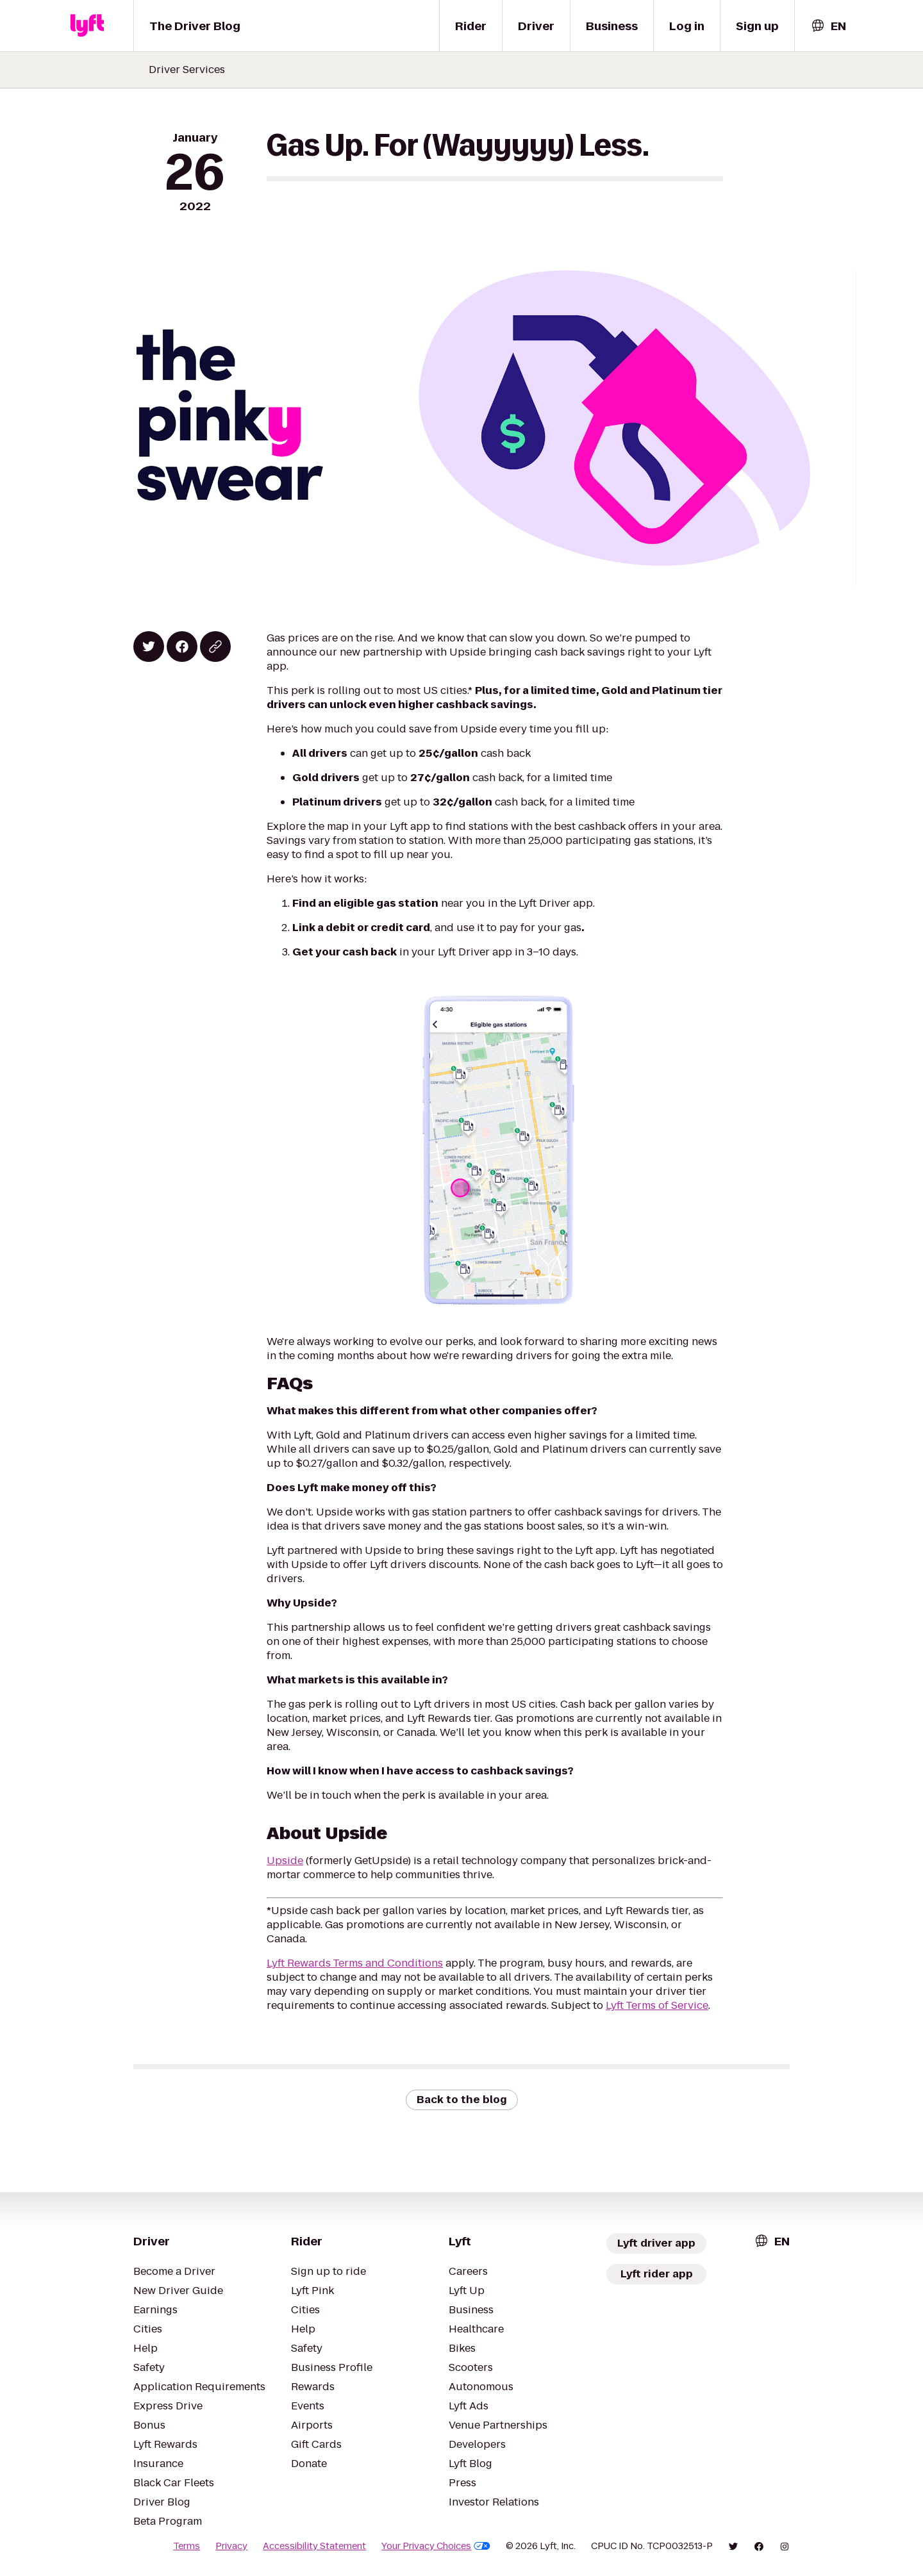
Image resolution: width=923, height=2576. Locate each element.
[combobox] (828, 26)
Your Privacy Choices (435, 2545)
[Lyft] (87, 25)
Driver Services (187, 70)
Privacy (231, 2545)
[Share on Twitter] (148, 646)
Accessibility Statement (314, 2545)
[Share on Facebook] (182, 646)
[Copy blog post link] (215, 646)
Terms (186, 2545)
